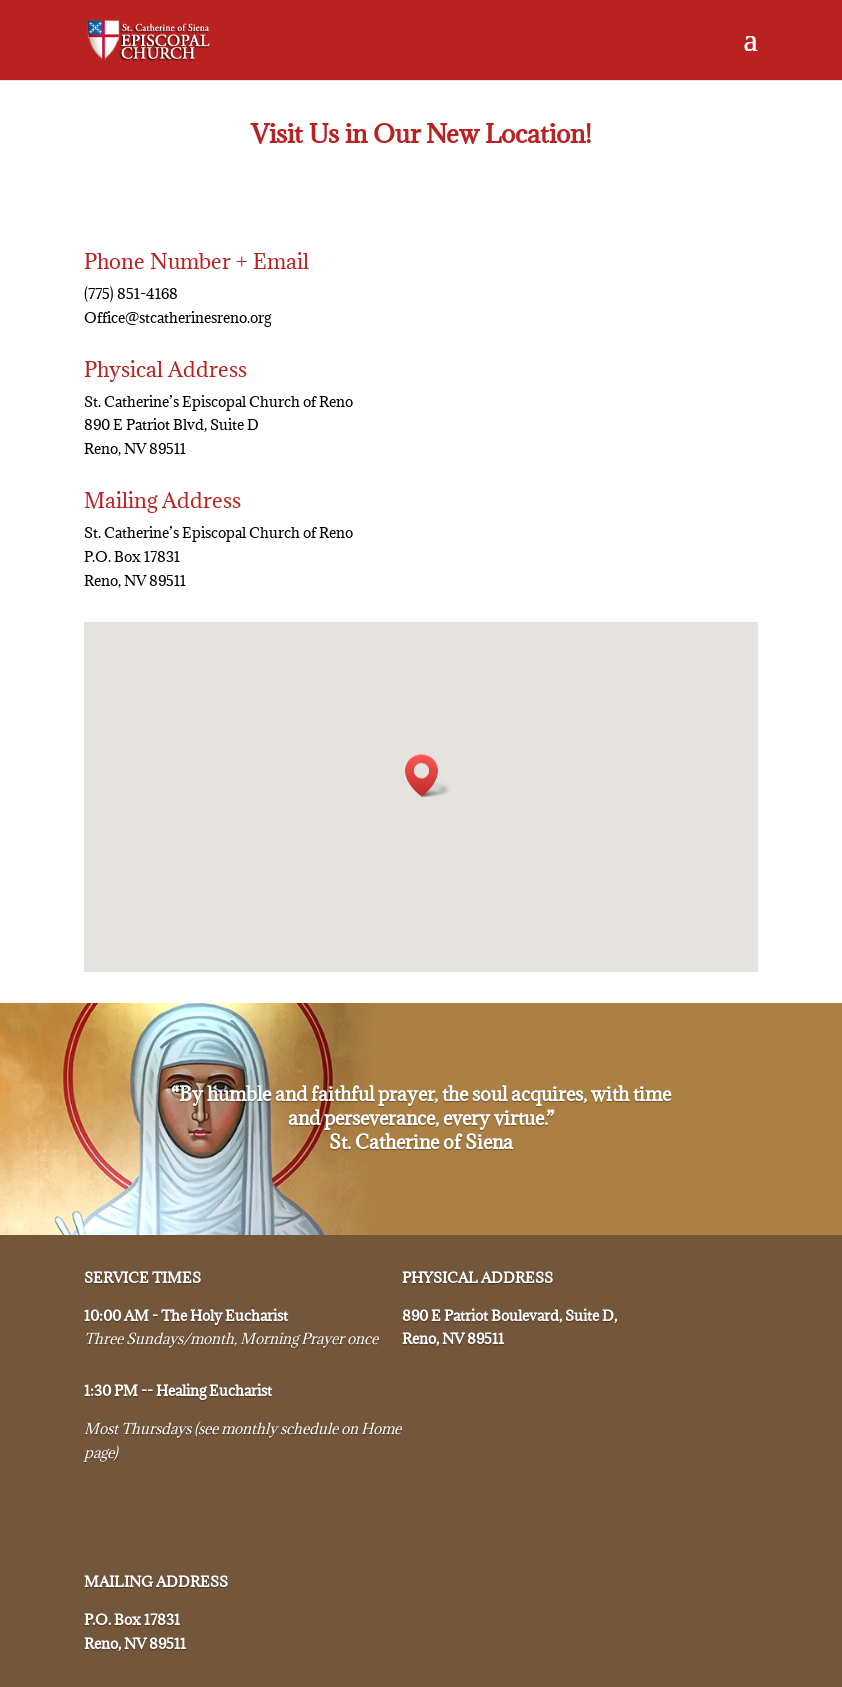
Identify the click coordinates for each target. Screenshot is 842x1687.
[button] (428, 775)
